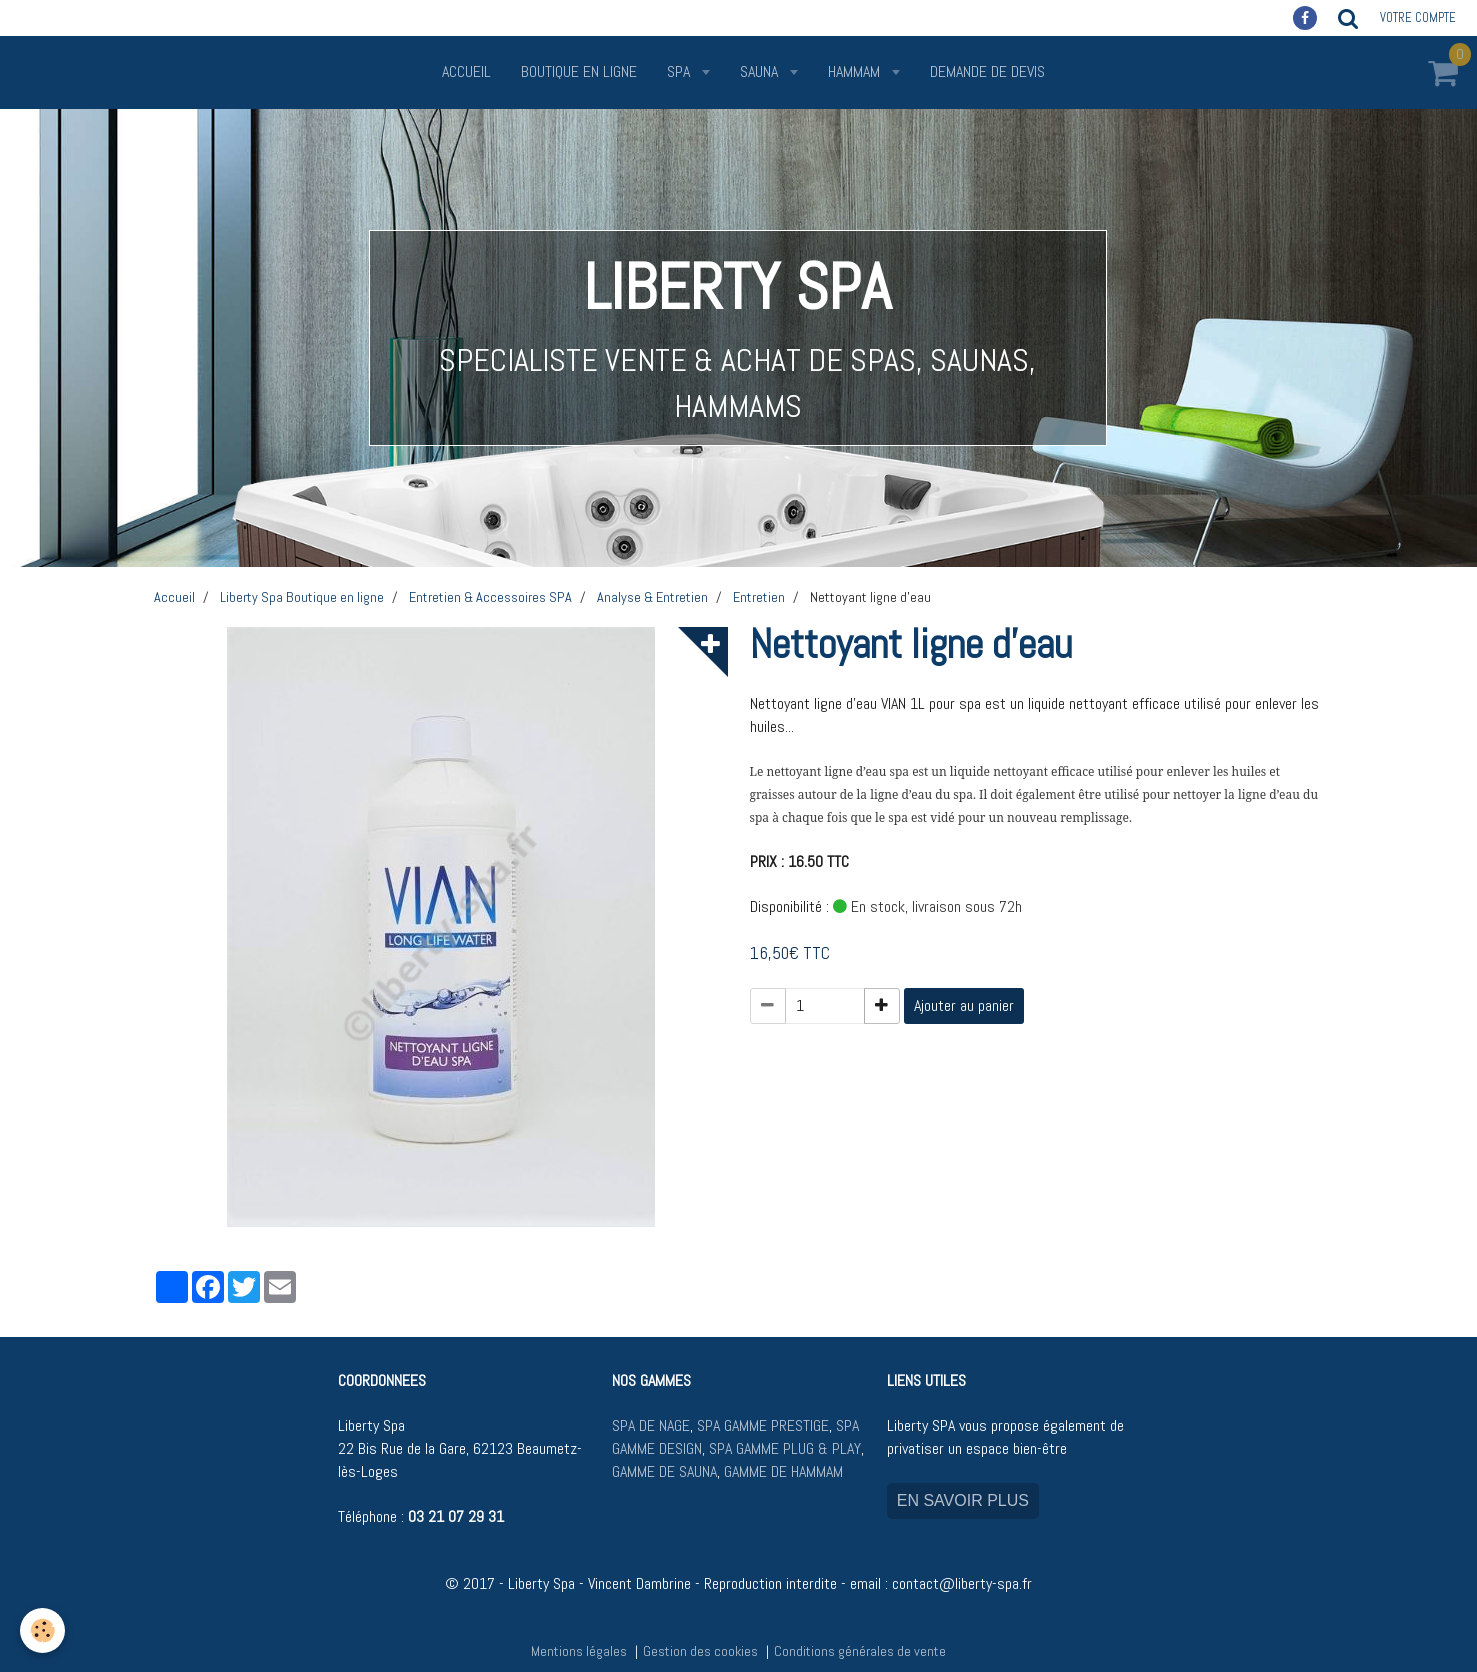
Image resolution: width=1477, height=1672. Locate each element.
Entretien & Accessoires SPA (490, 597)
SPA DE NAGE (651, 1425)
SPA (680, 71)
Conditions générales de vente (860, 1651)
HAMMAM (856, 71)
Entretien (759, 597)
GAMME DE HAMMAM (783, 1471)
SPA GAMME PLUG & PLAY (785, 1448)
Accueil (466, 71)
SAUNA (761, 71)
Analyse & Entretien (652, 597)
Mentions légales (579, 1651)
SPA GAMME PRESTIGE (763, 1425)
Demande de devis (987, 71)
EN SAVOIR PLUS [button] (963, 1500)
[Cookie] (42, 1630)
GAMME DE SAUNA (664, 1471)
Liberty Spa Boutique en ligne (302, 597)
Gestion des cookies (700, 1651)
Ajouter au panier (964, 1005)
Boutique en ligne (579, 71)
